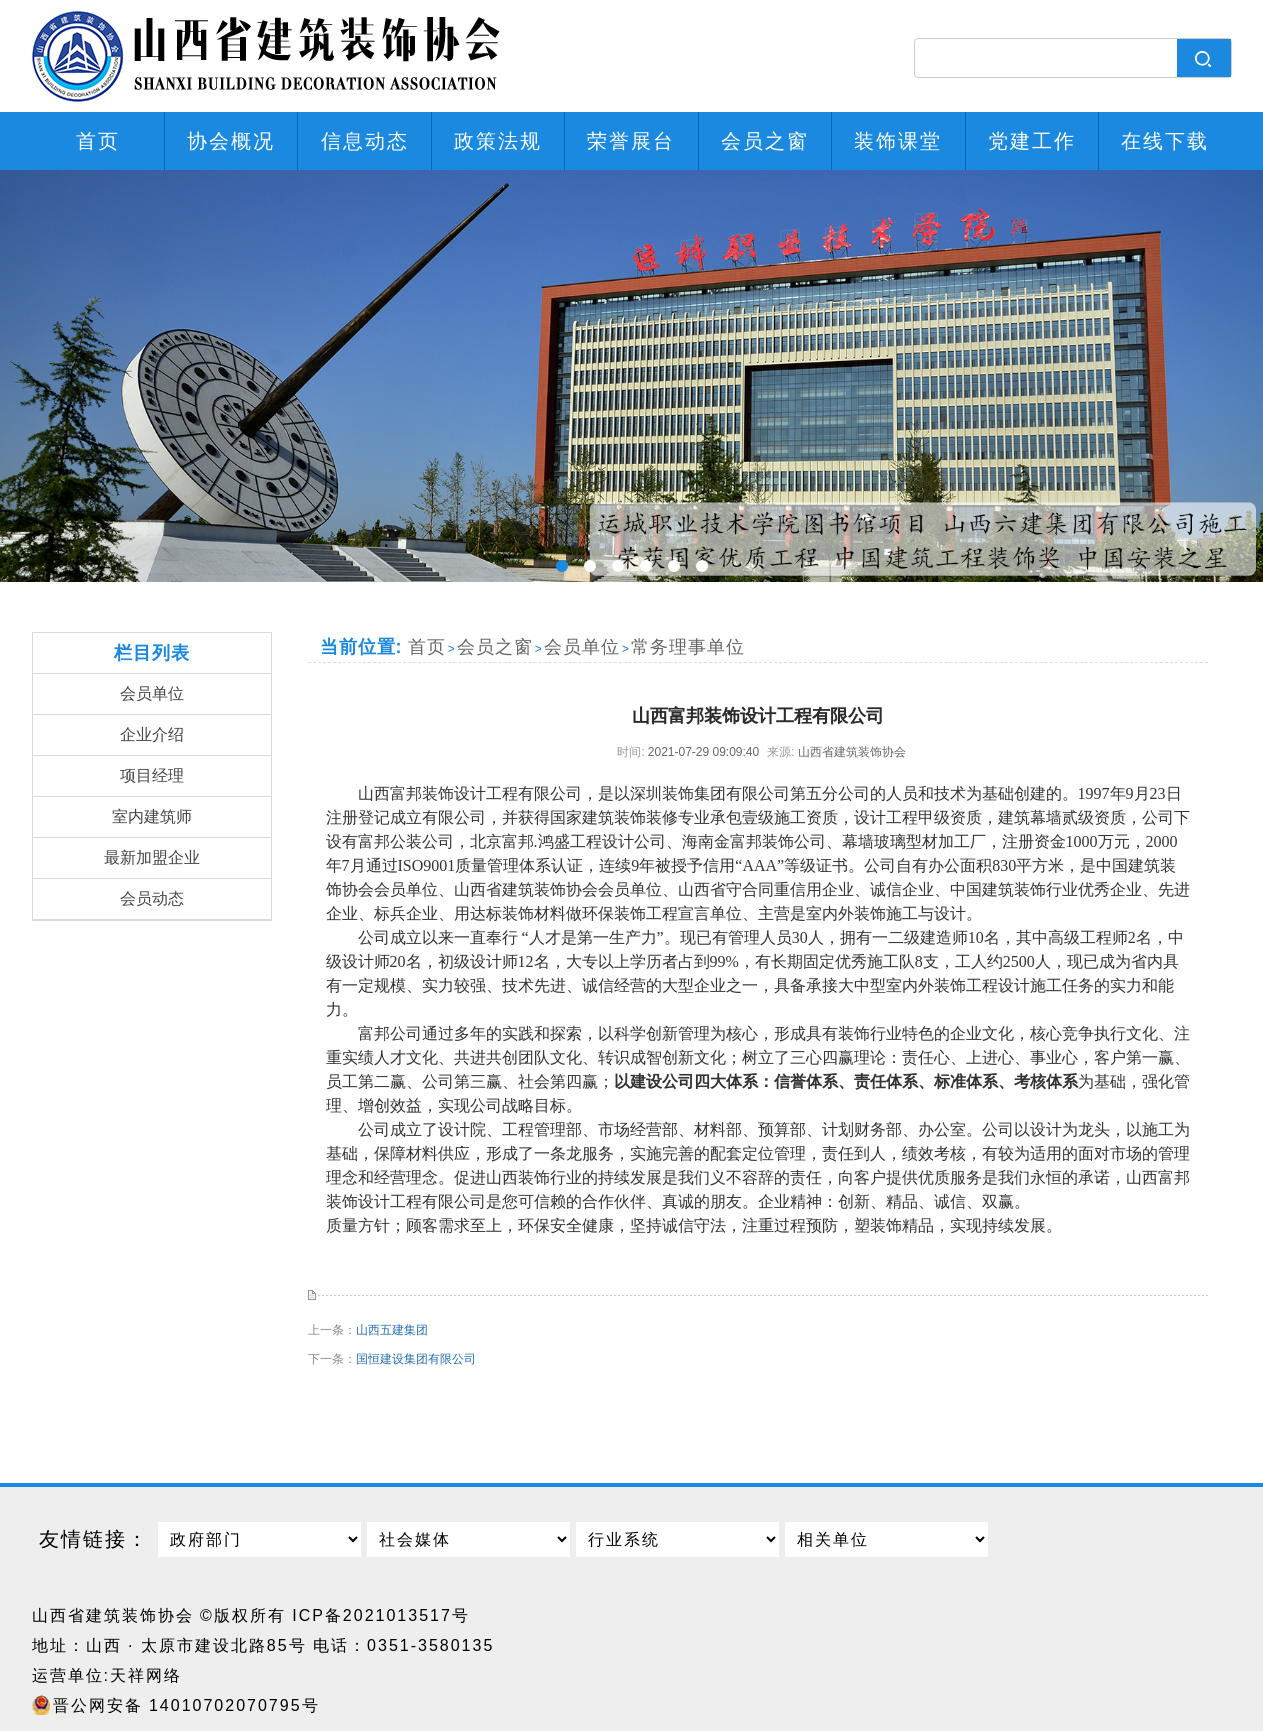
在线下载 (1165, 141)
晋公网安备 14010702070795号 (186, 1705)
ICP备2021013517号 (381, 1615)
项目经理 (152, 775)
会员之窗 (765, 141)
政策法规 (498, 141)
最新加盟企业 (152, 857)
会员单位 (152, 693)
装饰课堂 (898, 141)
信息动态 (365, 141)
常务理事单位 (688, 647)
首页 (98, 141)
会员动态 (152, 898)
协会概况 (231, 141)
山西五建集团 (392, 1330)
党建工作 (1032, 141)
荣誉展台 (631, 141)
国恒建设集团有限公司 (416, 1359)
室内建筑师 (152, 816)
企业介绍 (152, 734)
